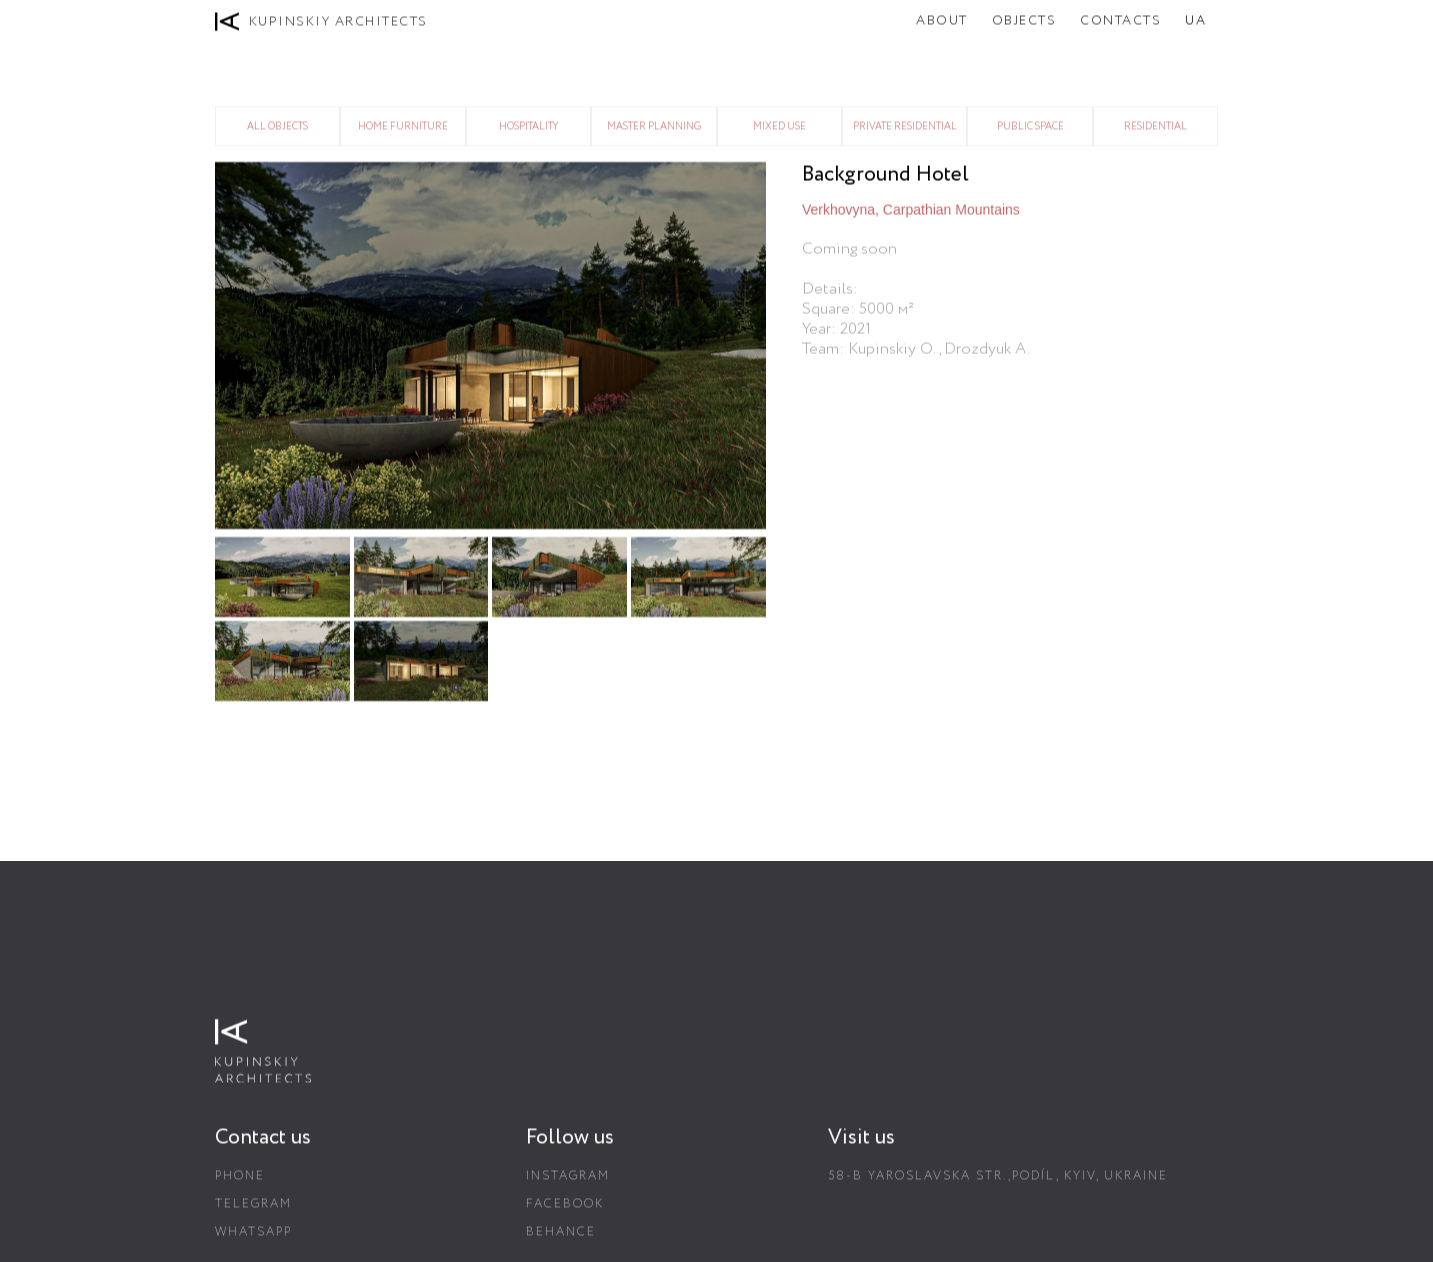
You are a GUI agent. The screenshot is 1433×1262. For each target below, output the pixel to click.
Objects (1024, 21)
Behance (561, 1239)
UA (1195, 21)
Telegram (253, 1211)
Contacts (1120, 21)
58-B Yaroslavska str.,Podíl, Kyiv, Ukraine (998, 1183)
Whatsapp (253, 1239)
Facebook (565, 1211)
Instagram (568, 1183)
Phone (240, 1183)
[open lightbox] (492, 345)
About (942, 21)
